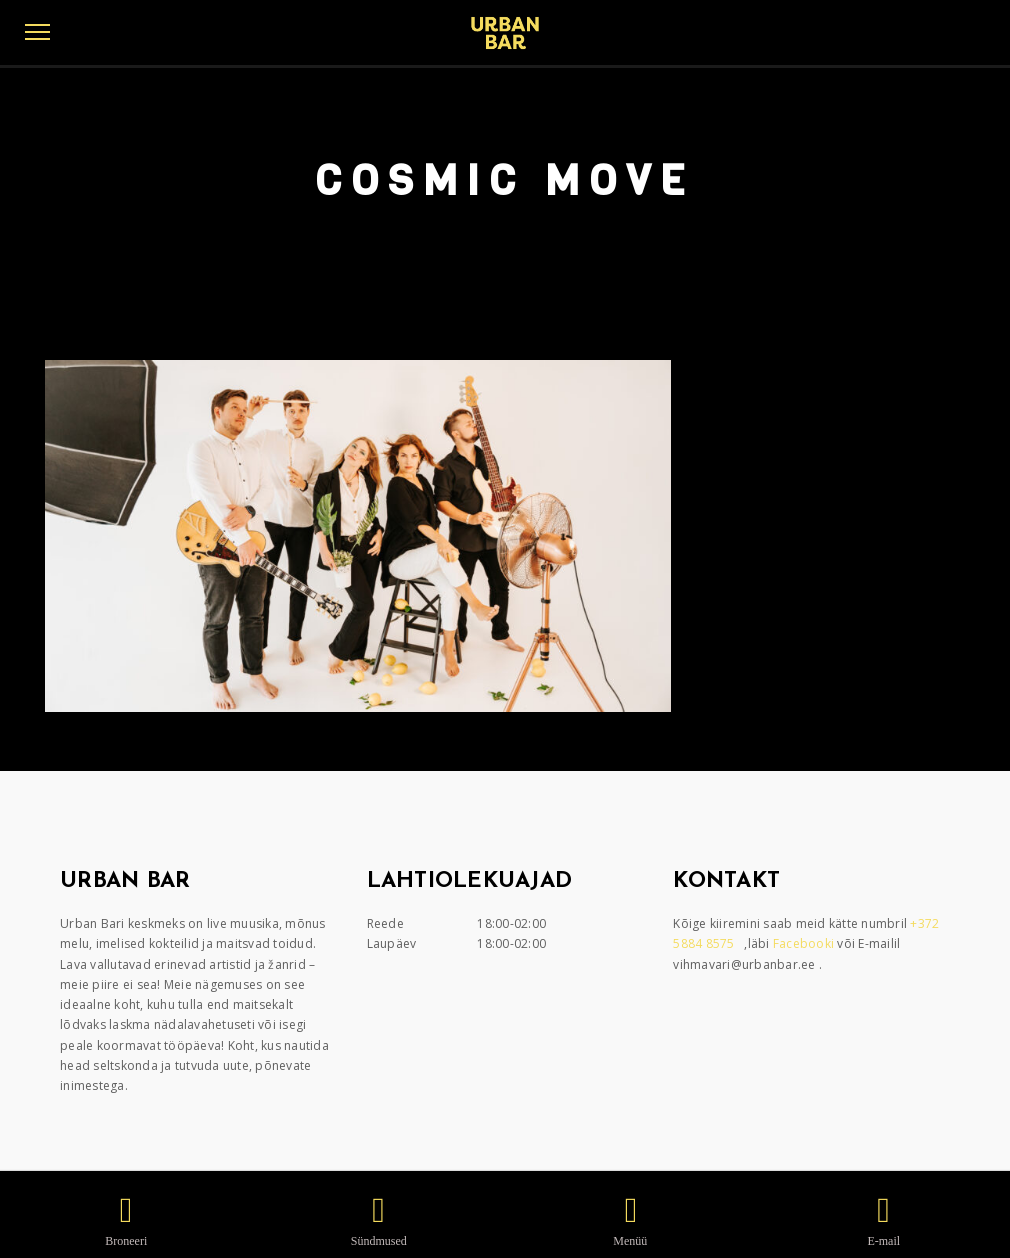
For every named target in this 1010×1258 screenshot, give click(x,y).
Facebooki (805, 943)
